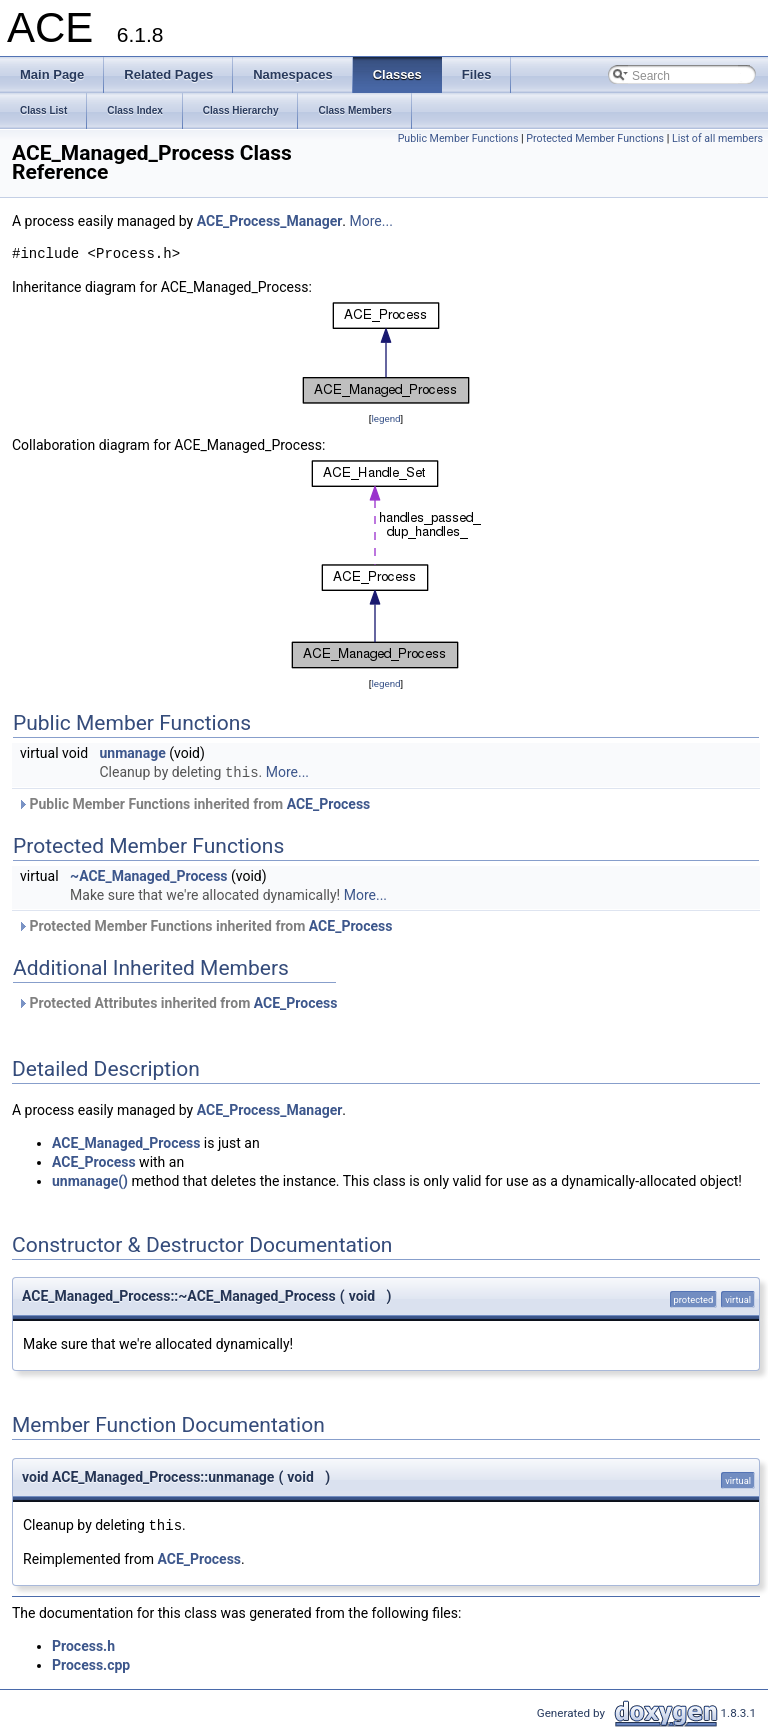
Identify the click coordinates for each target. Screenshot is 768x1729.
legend (385, 418)
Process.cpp (91, 1665)
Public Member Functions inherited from (193, 804)
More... (371, 221)
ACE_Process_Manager (270, 221)
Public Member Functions (458, 138)
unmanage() (90, 1181)
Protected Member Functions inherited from (204, 926)
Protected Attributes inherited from (177, 1003)
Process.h (83, 1646)
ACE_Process (329, 804)
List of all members (717, 138)
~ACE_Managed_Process (148, 876)
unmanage (133, 753)
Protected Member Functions (595, 138)
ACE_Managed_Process (126, 1143)
